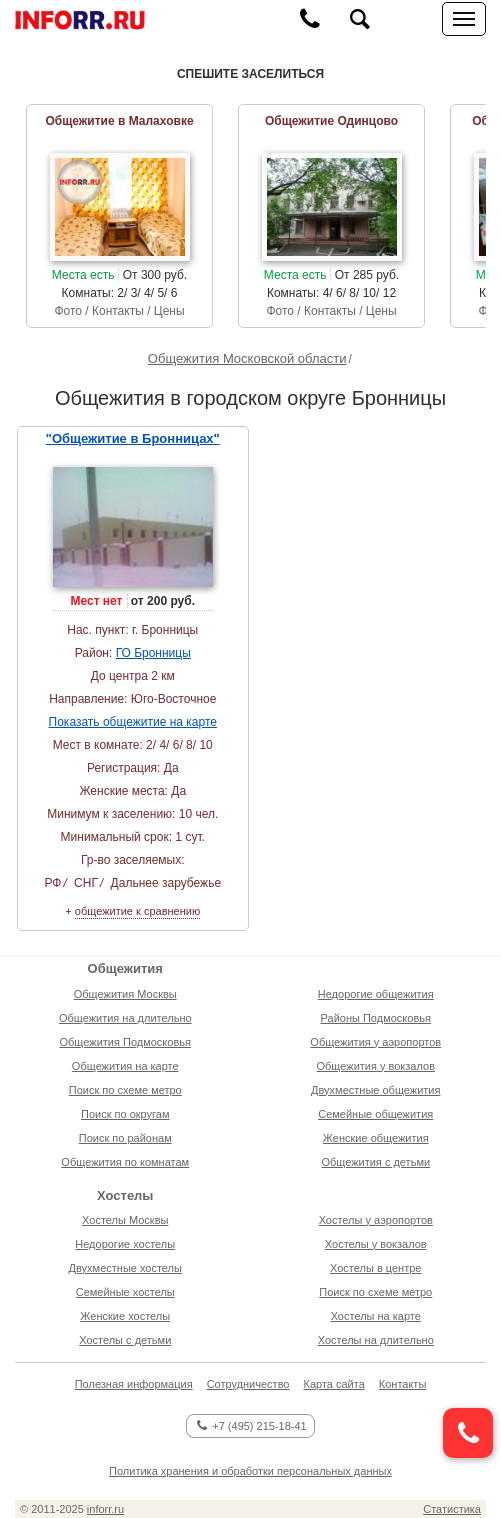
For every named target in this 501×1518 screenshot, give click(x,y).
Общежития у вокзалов (376, 1066)
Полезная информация (134, 1384)
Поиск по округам (125, 1114)
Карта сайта (333, 1384)
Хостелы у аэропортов (376, 1220)
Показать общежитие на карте (133, 722)
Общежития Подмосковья (125, 1042)
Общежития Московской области (247, 358)
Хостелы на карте (376, 1316)
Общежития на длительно (125, 1018)
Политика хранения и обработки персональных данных (250, 1471)
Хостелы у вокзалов (376, 1244)
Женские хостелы (125, 1316)
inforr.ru (105, 1509)
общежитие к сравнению (137, 911)
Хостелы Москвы (125, 1220)
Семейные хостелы (125, 1292)
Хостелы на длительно (376, 1340)
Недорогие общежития (376, 994)
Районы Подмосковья (376, 1018)
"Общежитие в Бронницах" (133, 438)
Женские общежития (376, 1138)
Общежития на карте (125, 1066)
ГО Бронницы (153, 653)
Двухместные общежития (375, 1090)
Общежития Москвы (125, 994)
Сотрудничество (248, 1384)
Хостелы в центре (375, 1268)
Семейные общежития (375, 1114)
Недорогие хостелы (125, 1244)
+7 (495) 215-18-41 (251, 1426)
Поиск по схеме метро (125, 1090)
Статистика (452, 1509)
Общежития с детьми (375, 1162)
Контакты (403, 1384)
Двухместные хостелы (125, 1268)
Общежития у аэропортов (375, 1042)
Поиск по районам (125, 1138)
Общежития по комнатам (125, 1162)
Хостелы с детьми (125, 1340)
